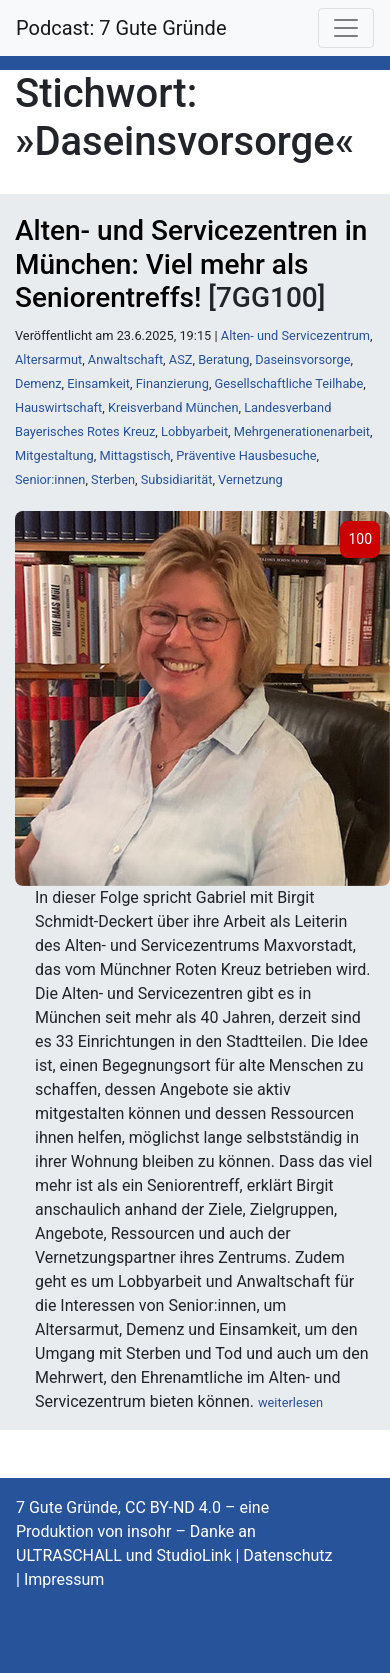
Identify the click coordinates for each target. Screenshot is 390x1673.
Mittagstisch (135, 455)
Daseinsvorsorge (302, 359)
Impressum (64, 1579)
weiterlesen (290, 1402)
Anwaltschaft (125, 359)
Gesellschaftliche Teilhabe (289, 383)
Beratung (223, 359)
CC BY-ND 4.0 (173, 1507)
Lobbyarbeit (194, 431)
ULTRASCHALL (69, 1555)
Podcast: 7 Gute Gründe (121, 28)
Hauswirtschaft (58, 407)
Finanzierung (172, 383)
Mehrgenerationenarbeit (302, 431)
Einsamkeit (98, 383)
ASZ (181, 359)
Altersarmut (48, 359)
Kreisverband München (173, 407)
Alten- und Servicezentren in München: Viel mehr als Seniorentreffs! (191, 264)
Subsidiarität (177, 479)
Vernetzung (250, 479)
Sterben (113, 479)
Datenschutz (287, 1555)
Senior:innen (50, 479)
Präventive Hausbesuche (246, 455)
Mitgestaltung (54, 455)
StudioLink (193, 1555)
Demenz (38, 383)
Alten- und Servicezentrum (295, 335)
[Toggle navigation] (346, 28)
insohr (149, 1531)
